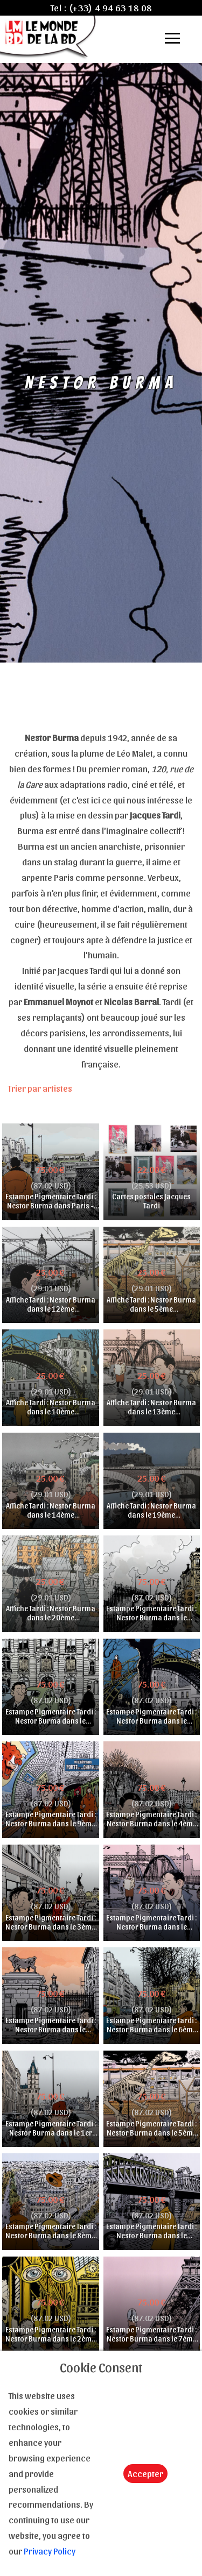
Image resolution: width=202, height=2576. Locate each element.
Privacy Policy (49, 2550)
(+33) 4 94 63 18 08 (110, 7)
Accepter (145, 2473)
